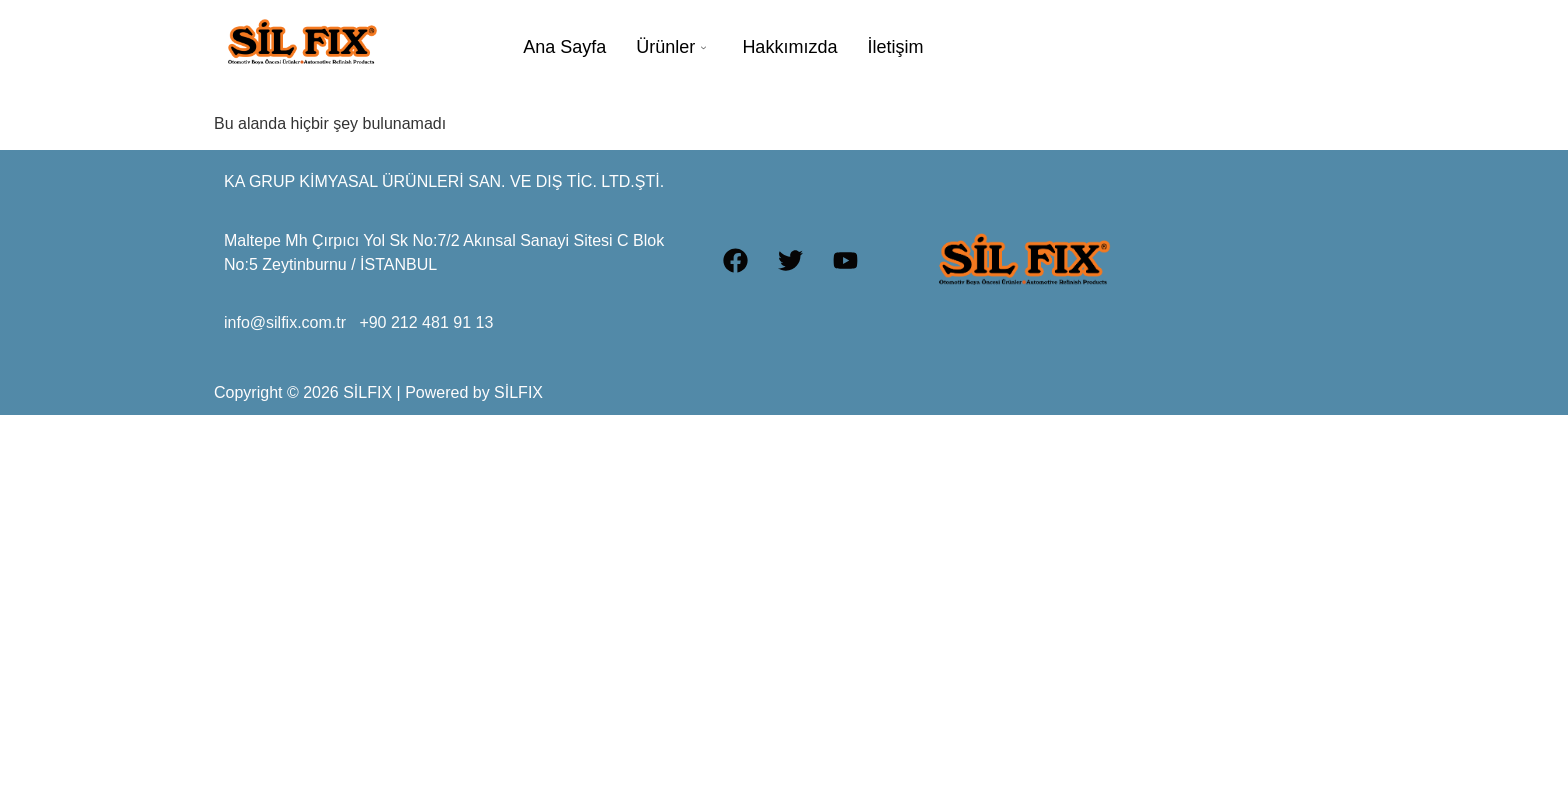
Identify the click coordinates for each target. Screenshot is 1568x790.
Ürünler (671, 47)
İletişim (895, 47)
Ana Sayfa (564, 47)
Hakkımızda (789, 47)
